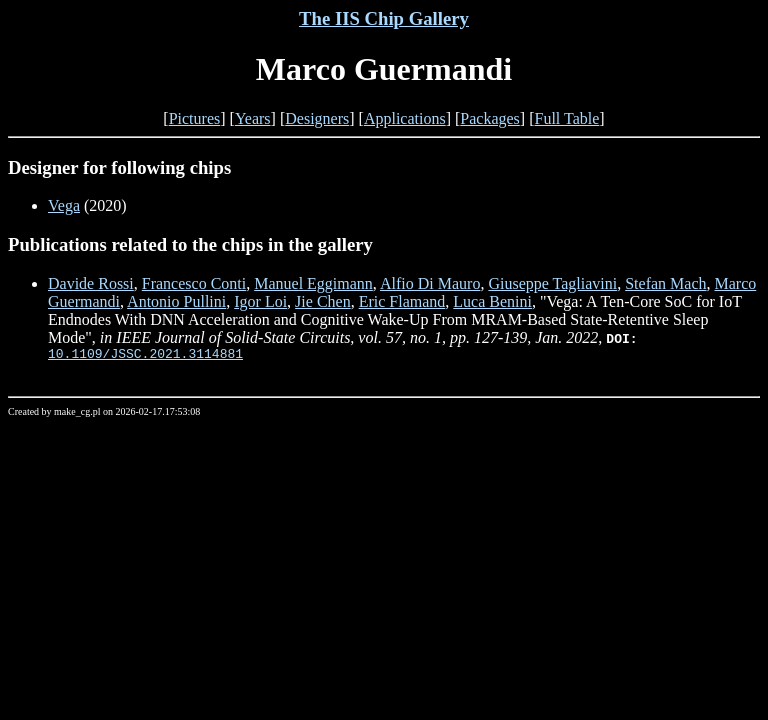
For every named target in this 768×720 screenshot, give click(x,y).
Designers (317, 118)
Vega (64, 205)
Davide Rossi (91, 283)
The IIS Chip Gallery (384, 18)
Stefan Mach (665, 283)
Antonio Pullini (176, 301)
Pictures (195, 118)
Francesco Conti (194, 283)
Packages (490, 118)
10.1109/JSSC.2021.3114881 (145, 356)
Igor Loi (260, 301)
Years (253, 118)
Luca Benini (492, 301)
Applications (405, 118)
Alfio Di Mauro (430, 283)
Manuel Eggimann (313, 283)
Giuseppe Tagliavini (552, 283)
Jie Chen (323, 301)
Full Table (567, 118)
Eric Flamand (402, 301)
